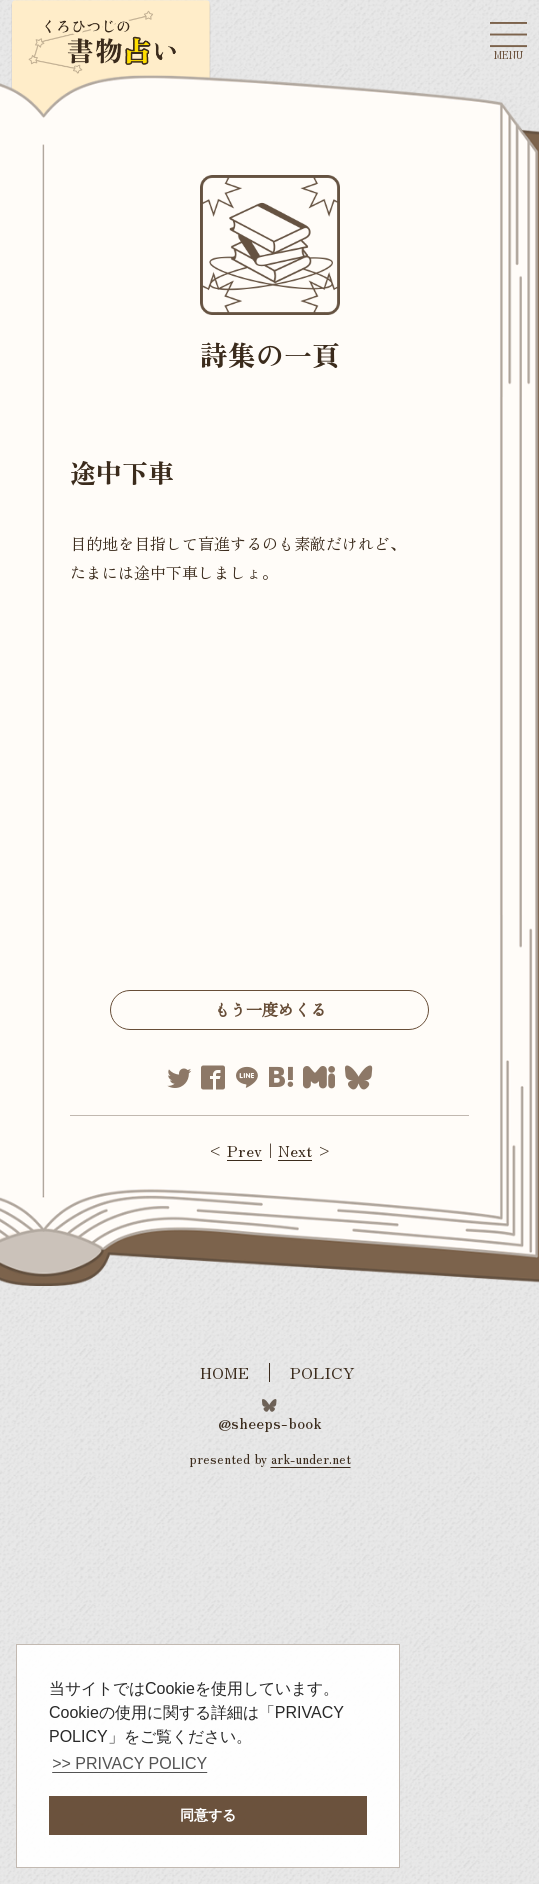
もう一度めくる (270, 1009)
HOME (224, 1372)
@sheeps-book (270, 1421)
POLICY (322, 1372)
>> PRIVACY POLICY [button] (129, 1763)
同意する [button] (208, 1815)
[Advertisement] (269, 793)
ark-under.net (311, 1458)
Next (295, 1150)
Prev (244, 1150)
